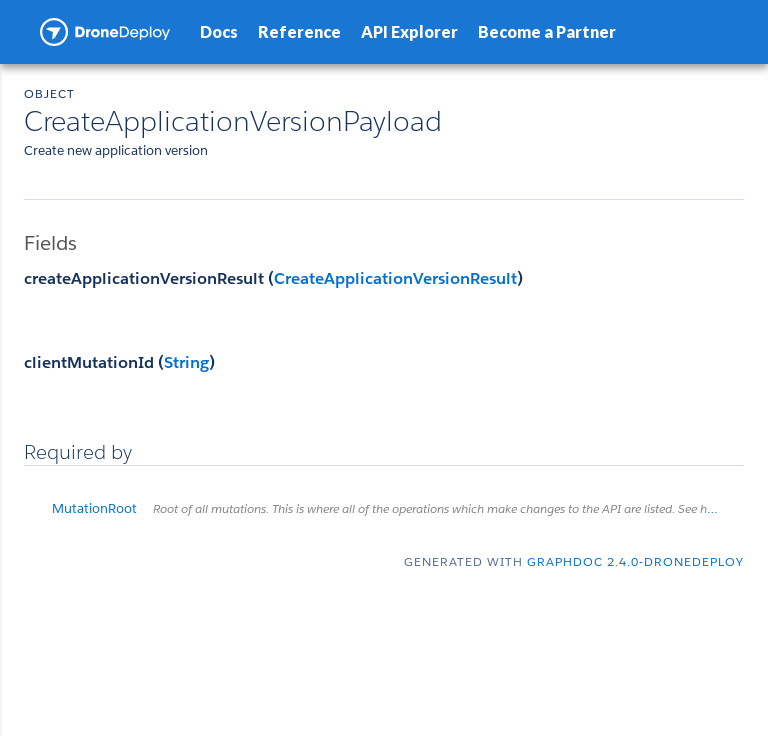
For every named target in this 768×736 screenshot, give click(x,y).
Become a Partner (547, 31)
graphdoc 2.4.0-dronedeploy (635, 561)
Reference (299, 31)
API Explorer (409, 31)
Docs (219, 31)
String (186, 362)
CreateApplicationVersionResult (395, 278)
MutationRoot (398, 508)
